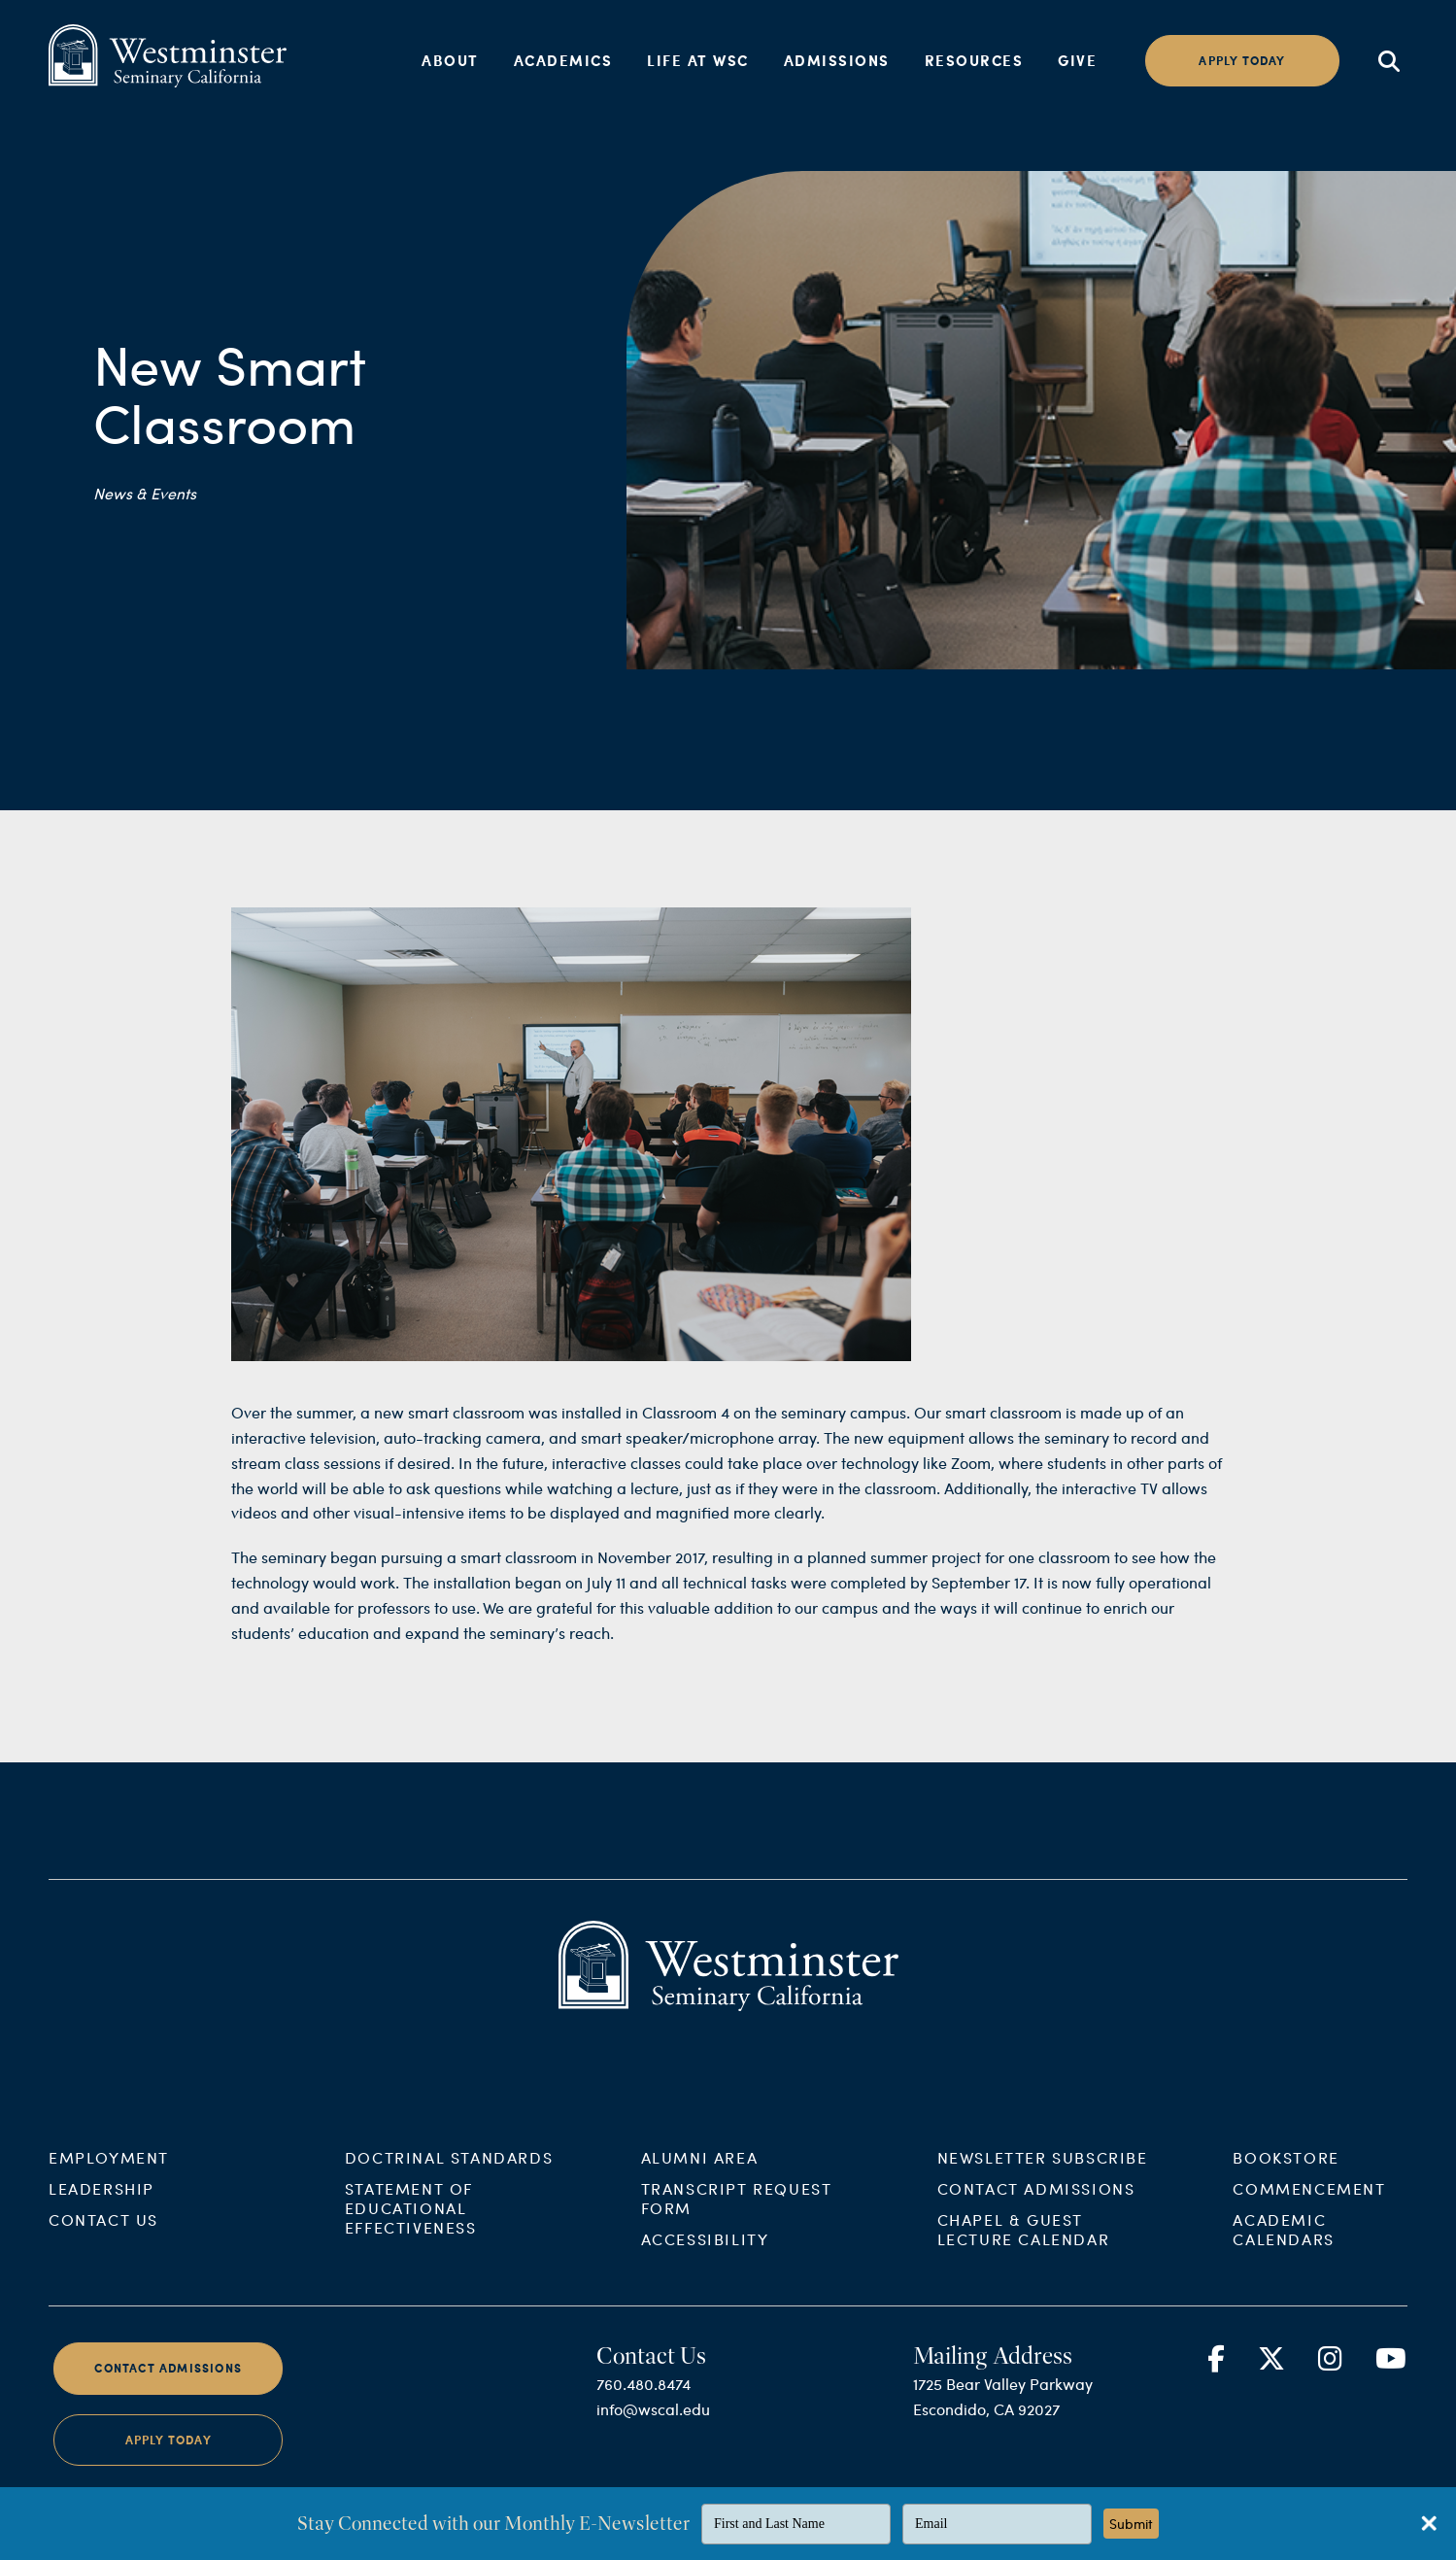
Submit (1131, 2523)
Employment (109, 2177)
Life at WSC (698, 60)
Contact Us (103, 2239)
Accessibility (705, 2258)
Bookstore (1285, 2177)
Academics (563, 60)
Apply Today (168, 2458)
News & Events (144, 493)
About (450, 60)
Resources (974, 60)
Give (1077, 60)
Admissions (837, 60)
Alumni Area (700, 2177)
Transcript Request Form (736, 2217)
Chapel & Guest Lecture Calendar (1023, 2249)
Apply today (1242, 60)
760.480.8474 (643, 2403)
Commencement (1309, 2208)
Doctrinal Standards (449, 2177)
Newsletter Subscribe (1042, 2177)
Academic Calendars (1283, 2249)
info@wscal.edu (653, 2428)
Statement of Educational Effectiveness (411, 2227)
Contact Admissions (1036, 2208)
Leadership (101, 2208)
